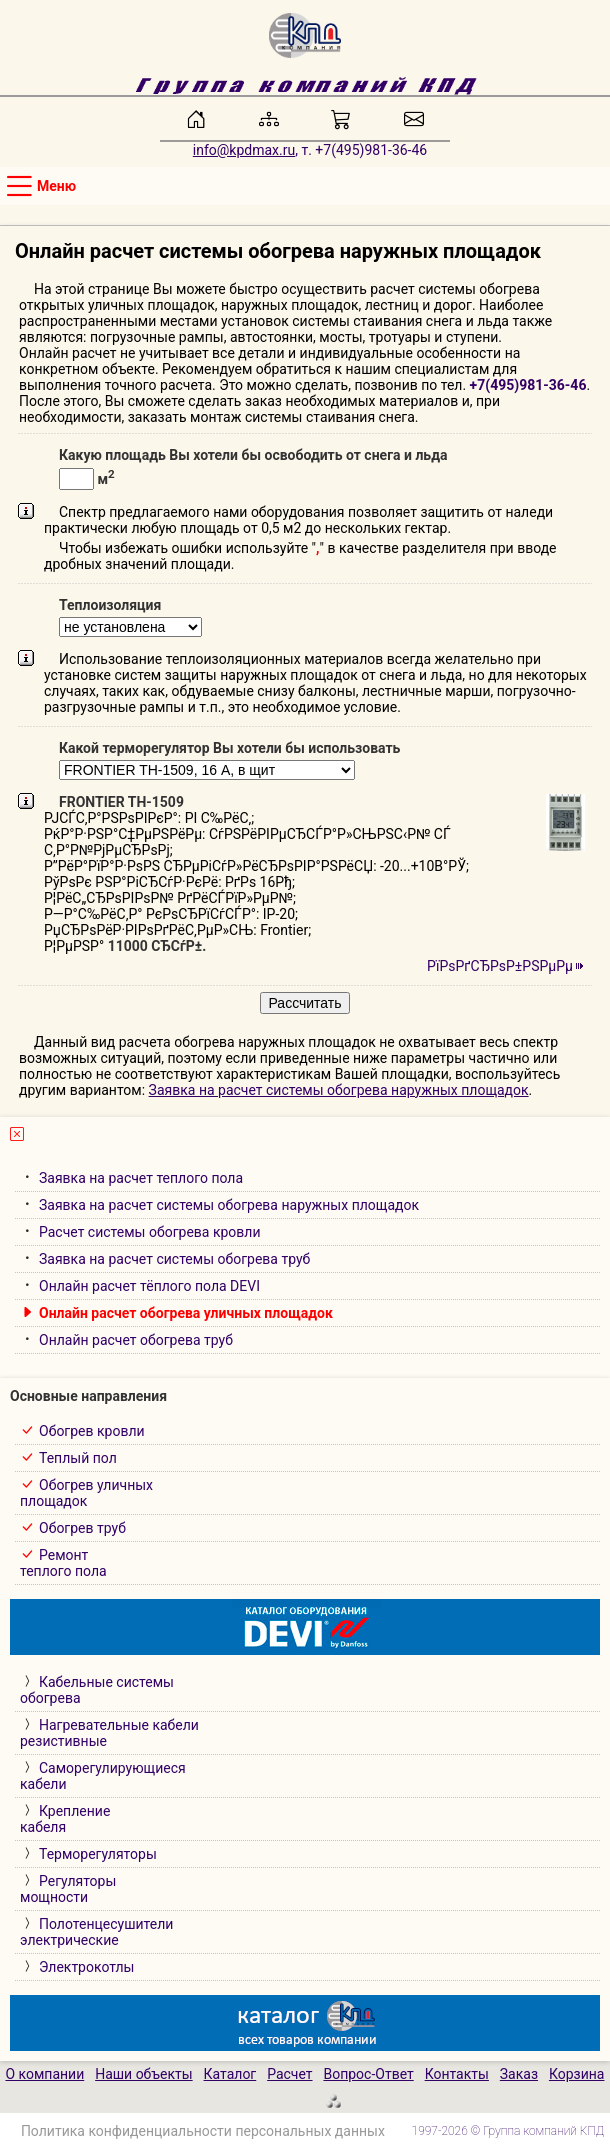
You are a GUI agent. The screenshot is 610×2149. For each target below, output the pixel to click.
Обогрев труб (82, 1528)
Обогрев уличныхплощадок (86, 1493)
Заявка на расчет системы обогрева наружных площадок (339, 1090)
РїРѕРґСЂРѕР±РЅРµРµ (500, 966)
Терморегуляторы (98, 1854)
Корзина (577, 2074)
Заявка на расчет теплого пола (141, 1178)
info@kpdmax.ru (244, 150)
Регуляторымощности (68, 1889)
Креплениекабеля (65, 1819)
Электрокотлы (86, 1967)
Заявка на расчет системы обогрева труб (174, 1259)
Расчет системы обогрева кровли (150, 1232)
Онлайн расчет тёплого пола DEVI (149, 1286)
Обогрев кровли (92, 1431)
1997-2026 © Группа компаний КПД (508, 2131)
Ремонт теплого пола (63, 1563)
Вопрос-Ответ (368, 2074)
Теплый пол (78, 1458)
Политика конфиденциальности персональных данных (203, 2131)
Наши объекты (144, 2074)
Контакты (457, 2074)
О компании (44, 2074)
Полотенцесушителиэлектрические (96, 1932)
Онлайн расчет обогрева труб (136, 1340)
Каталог (230, 2074)
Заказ (519, 2074)
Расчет (289, 2074)
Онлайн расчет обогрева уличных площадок (186, 1313)
